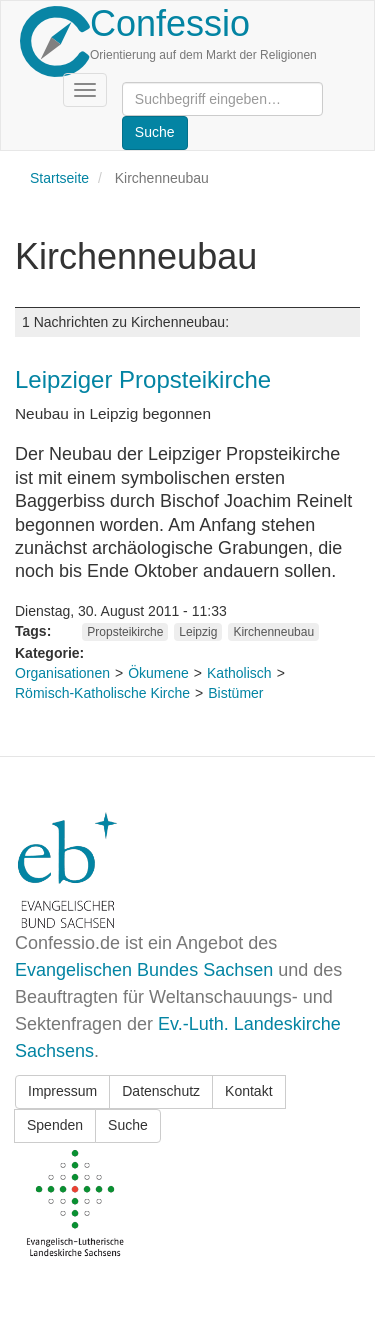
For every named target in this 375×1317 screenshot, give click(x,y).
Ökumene (158, 673)
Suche (128, 1125)
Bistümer (235, 693)
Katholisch (239, 673)
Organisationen (62, 673)
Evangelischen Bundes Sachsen (144, 970)
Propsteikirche (125, 632)
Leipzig (198, 632)
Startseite (59, 178)
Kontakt (248, 1091)
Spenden (55, 1125)
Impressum (62, 1091)
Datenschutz (161, 1091)
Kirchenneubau (273, 632)
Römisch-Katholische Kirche (102, 693)
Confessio (170, 23)
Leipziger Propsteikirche (143, 379)
